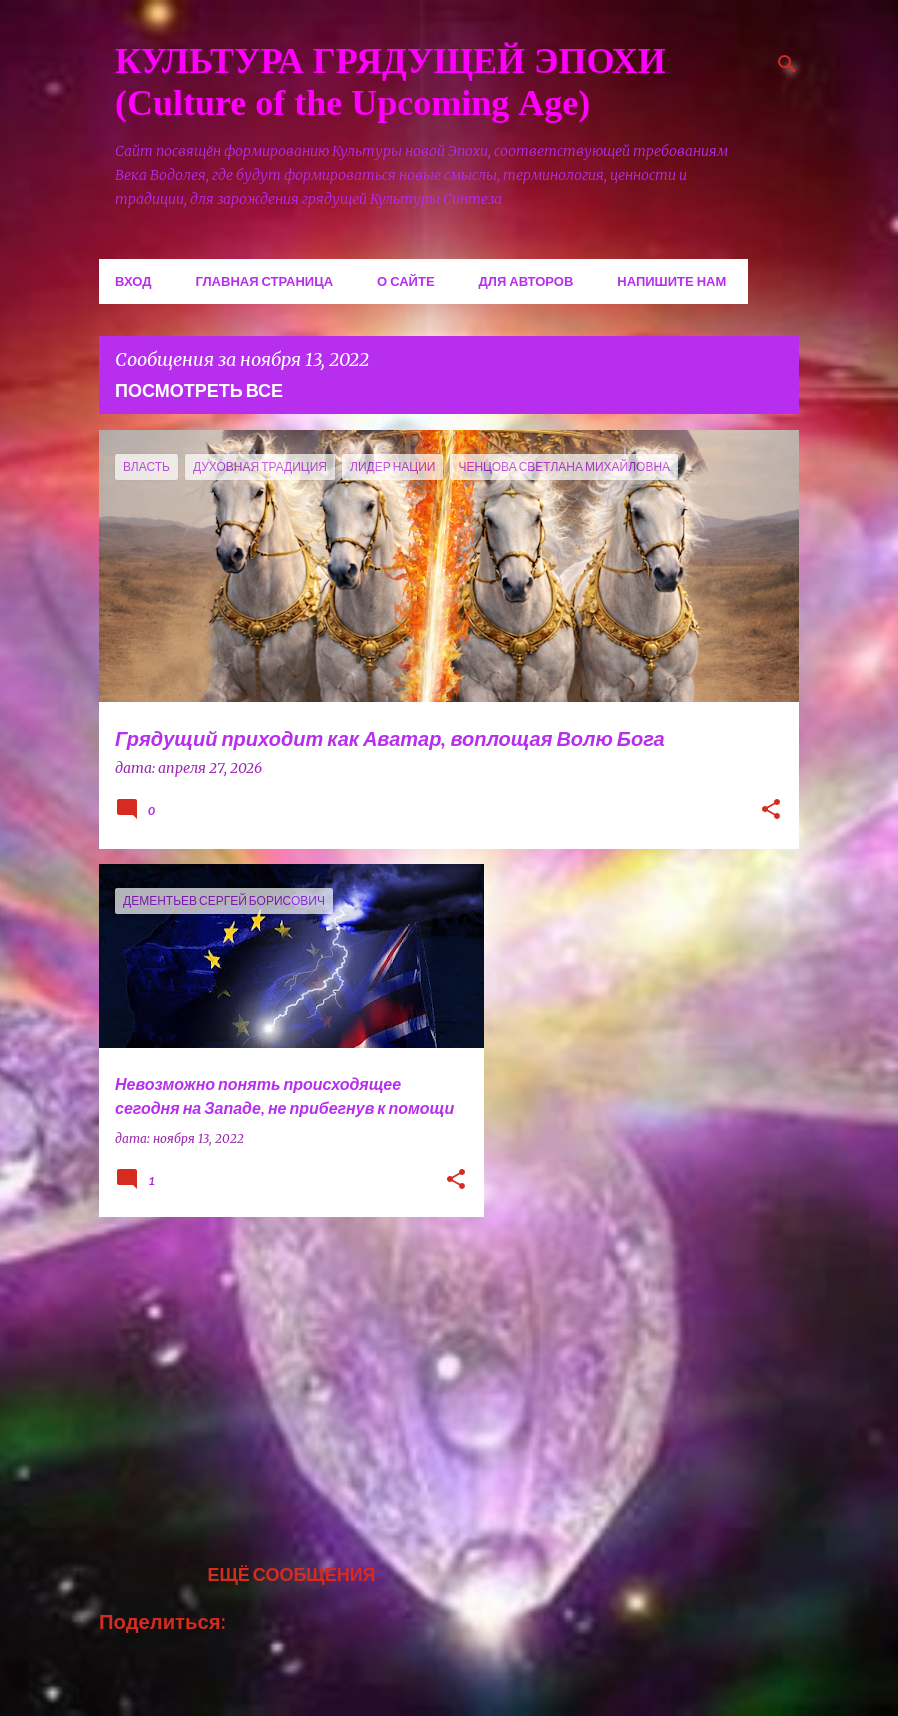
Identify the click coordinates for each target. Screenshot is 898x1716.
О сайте (406, 281)
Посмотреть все (199, 390)
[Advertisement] (284, 1372)
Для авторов (526, 281)
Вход (133, 281)
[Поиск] (787, 64)
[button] (771, 811)
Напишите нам (671, 281)
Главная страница (264, 281)
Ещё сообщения (291, 1574)
